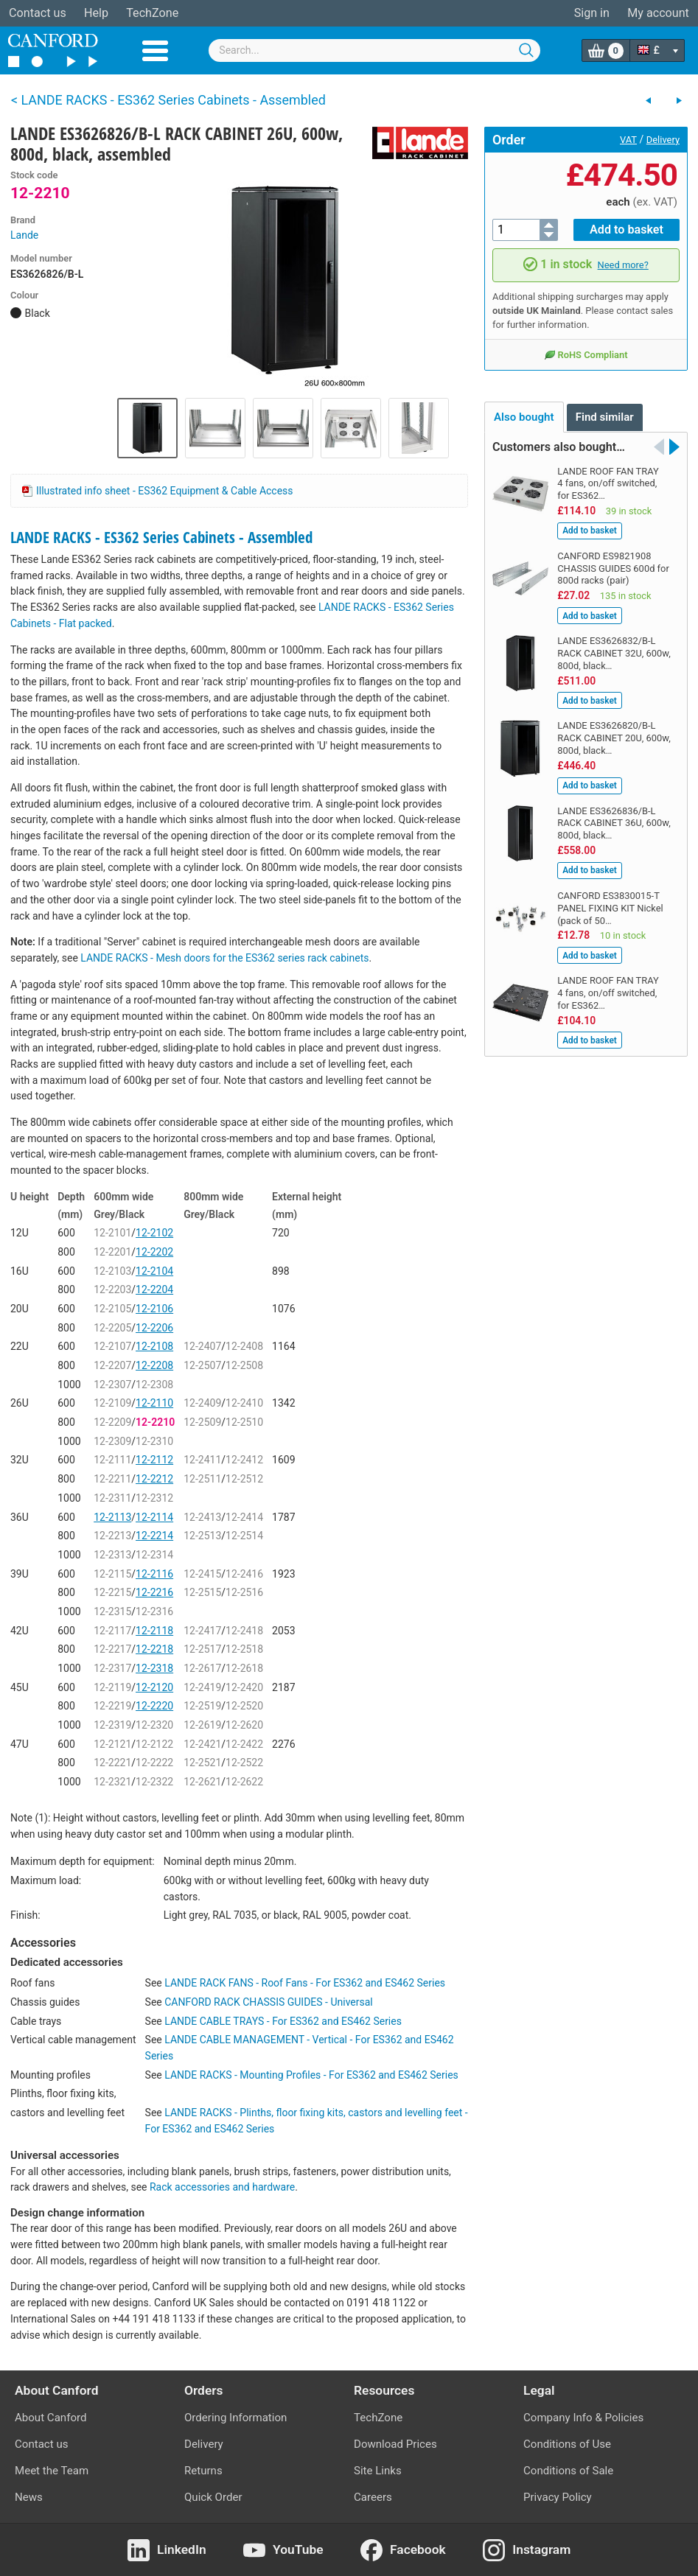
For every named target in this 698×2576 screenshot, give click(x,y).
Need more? (623, 264)
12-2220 (154, 1706)
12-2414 (244, 1517)
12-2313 (112, 1555)
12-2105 (112, 1309)
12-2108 (154, 1346)
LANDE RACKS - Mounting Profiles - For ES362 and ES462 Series (311, 2075)
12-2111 (112, 1460)
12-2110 (154, 1403)
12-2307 (112, 1384)
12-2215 (112, 1592)
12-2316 (154, 1611)
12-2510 (244, 1422)
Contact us (37, 13)
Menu (155, 51)
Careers (373, 2497)
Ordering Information (235, 2417)
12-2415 (202, 1574)
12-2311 (112, 1498)
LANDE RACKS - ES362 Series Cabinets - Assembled (161, 537)
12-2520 (244, 1706)
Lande (24, 235)
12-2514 (244, 1535)
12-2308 (154, 1384)
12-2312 (154, 1498)
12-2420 (244, 1687)
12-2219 (112, 1706)
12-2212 (154, 1479)
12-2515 (202, 1592)
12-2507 (202, 1365)
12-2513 (202, 1535)
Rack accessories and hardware (222, 2187)
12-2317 (112, 1668)
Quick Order (213, 2497)
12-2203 (112, 1289)
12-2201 (112, 1252)
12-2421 (202, 1744)
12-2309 (112, 1441)
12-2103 (112, 1271)
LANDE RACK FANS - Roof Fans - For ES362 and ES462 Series (304, 1983)
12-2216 (154, 1592)
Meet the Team (51, 2470)
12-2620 (244, 1725)
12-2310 (154, 1441)
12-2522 (244, 1762)
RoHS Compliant (585, 354)
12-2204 (154, 1289)
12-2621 (202, 1782)
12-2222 (154, 1762)
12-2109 (112, 1403)
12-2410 (244, 1403)
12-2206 (154, 1328)
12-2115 (112, 1574)
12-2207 (112, 1365)
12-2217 (112, 1649)
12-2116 (154, 1574)
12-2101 (112, 1233)
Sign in (592, 13)
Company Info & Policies (583, 2417)
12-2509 (202, 1422)
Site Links (378, 2470)
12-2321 (112, 1782)
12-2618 (244, 1668)
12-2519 (202, 1706)
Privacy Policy (557, 2497)
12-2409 (202, 1403)
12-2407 (202, 1346)
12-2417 (202, 1631)
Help (96, 13)
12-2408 (244, 1346)
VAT (628, 139)
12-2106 (154, 1309)
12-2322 (154, 1782)
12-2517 (202, 1649)
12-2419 (202, 1687)
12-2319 (112, 1725)
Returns (203, 2470)
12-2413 (202, 1517)
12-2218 (154, 1649)
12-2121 (112, 1744)
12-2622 (244, 1782)
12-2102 (154, 1233)
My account (658, 13)
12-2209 (112, 1422)
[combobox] (374, 50)
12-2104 (154, 1271)
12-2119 (112, 1687)
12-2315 (112, 1611)
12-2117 (112, 1631)
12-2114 (154, 1517)
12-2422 (244, 1744)
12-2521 (202, 1762)
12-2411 (202, 1460)
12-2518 (244, 1649)
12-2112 (154, 1460)
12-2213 (112, 1535)
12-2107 (112, 1346)
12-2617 (202, 1668)
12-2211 (112, 1479)
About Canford (50, 2417)
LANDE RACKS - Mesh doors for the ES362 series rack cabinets (224, 958)
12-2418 (244, 1631)
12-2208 (154, 1365)
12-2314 (154, 1555)
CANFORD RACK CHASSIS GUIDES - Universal (268, 2002)
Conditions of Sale (568, 2470)
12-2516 (244, 1592)
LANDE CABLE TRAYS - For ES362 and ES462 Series (283, 2021)
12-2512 (244, 1479)
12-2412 (244, 1460)
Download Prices (395, 2444)
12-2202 (154, 1252)
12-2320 (154, 1725)
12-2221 (112, 1762)
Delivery (663, 139)
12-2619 (202, 1725)
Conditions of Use (567, 2444)
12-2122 (154, 1744)
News (29, 2497)
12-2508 (244, 1365)
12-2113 (112, 1517)
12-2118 (154, 1631)
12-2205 (112, 1328)
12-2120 (154, 1687)
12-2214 (154, 1535)
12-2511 (202, 1479)
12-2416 (244, 1574)
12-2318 (154, 1668)
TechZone (152, 13)
